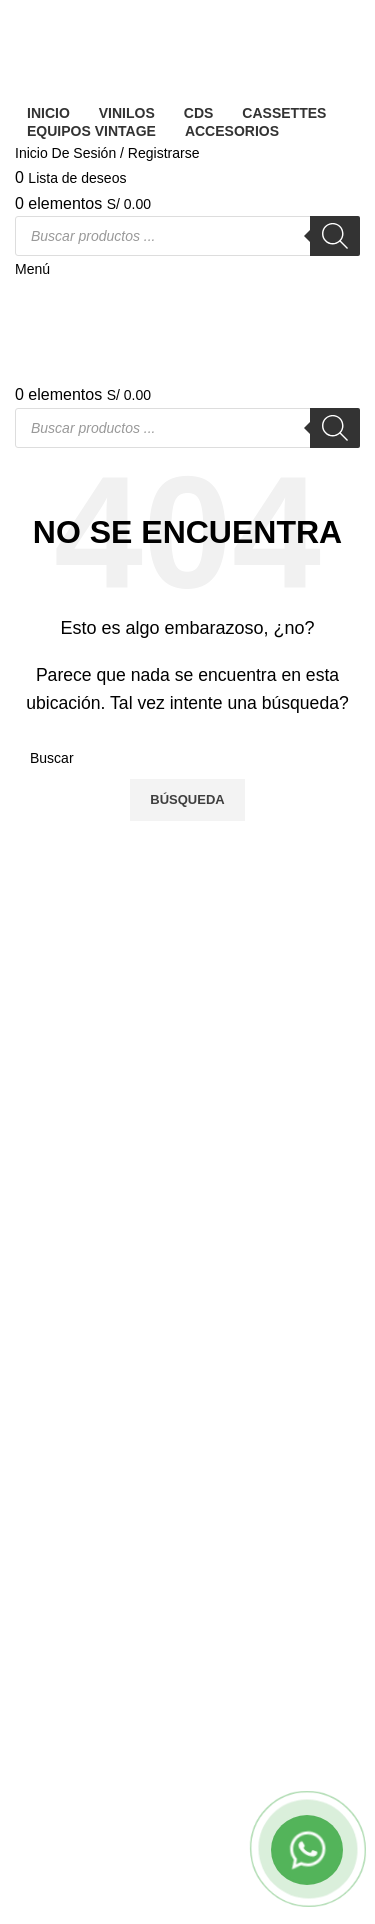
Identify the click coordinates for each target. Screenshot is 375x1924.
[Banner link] (187, 962)
